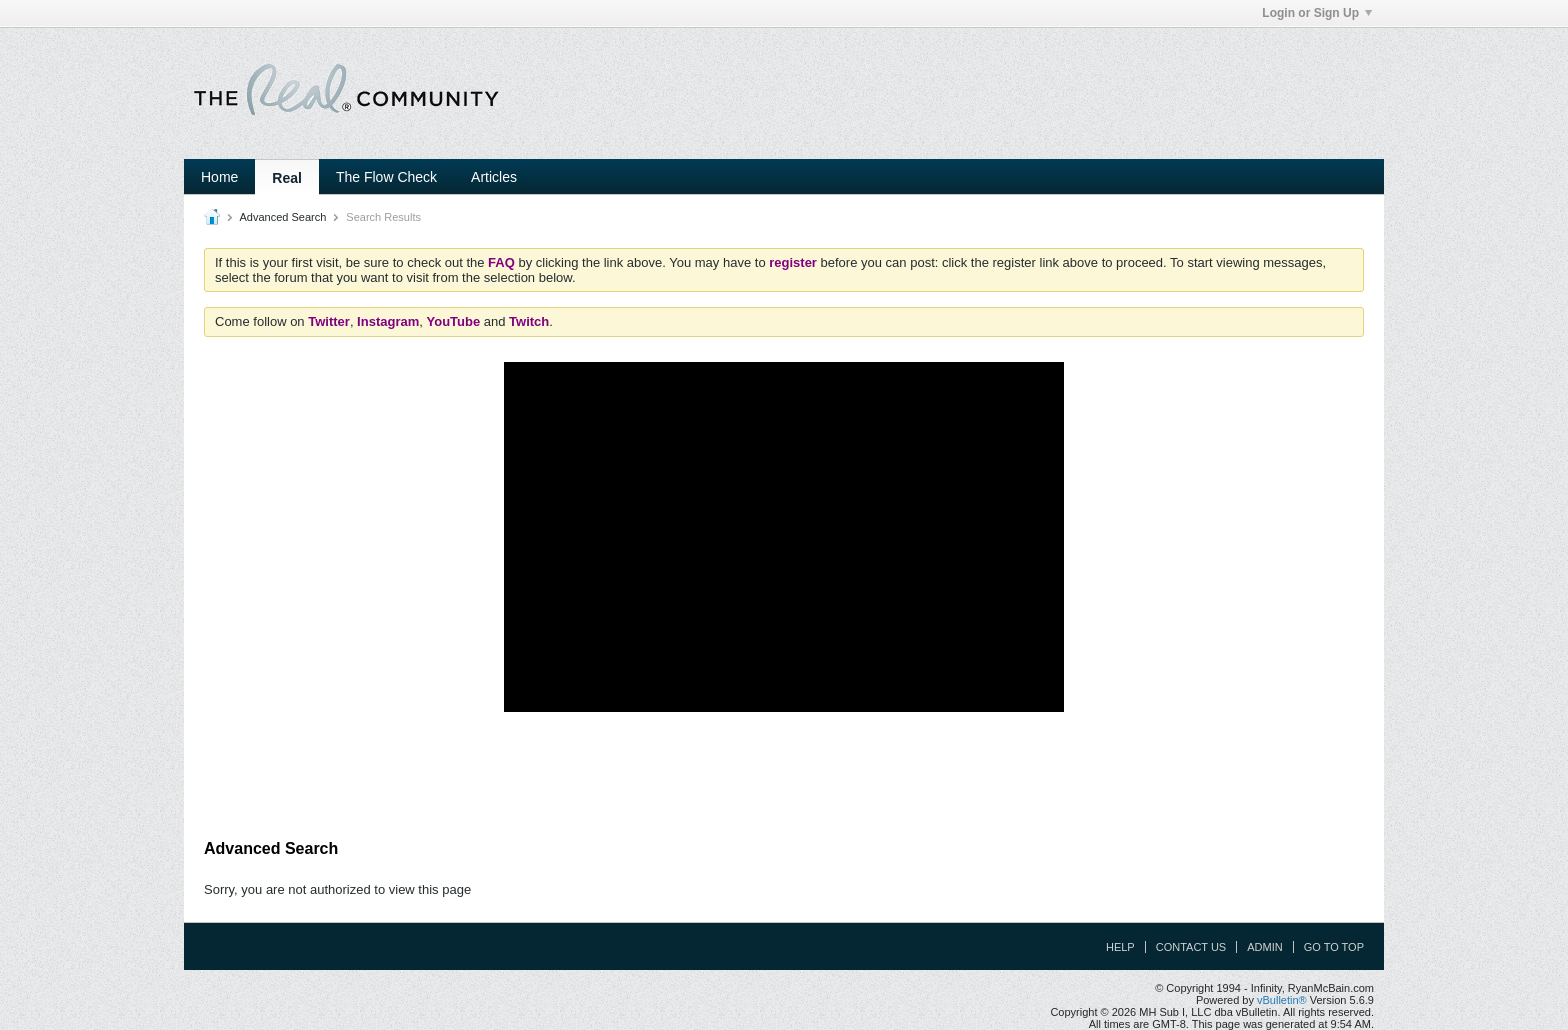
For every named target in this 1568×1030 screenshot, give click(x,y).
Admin (1264, 947)
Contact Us (1191, 947)
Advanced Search (282, 217)
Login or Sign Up (1317, 13)
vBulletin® (1282, 1000)
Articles (494, 177)
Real (287, 178)
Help (1120, 947)
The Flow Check (386, 177)
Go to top (1334, 947)
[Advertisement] (784, 776)
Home (219, 177)
